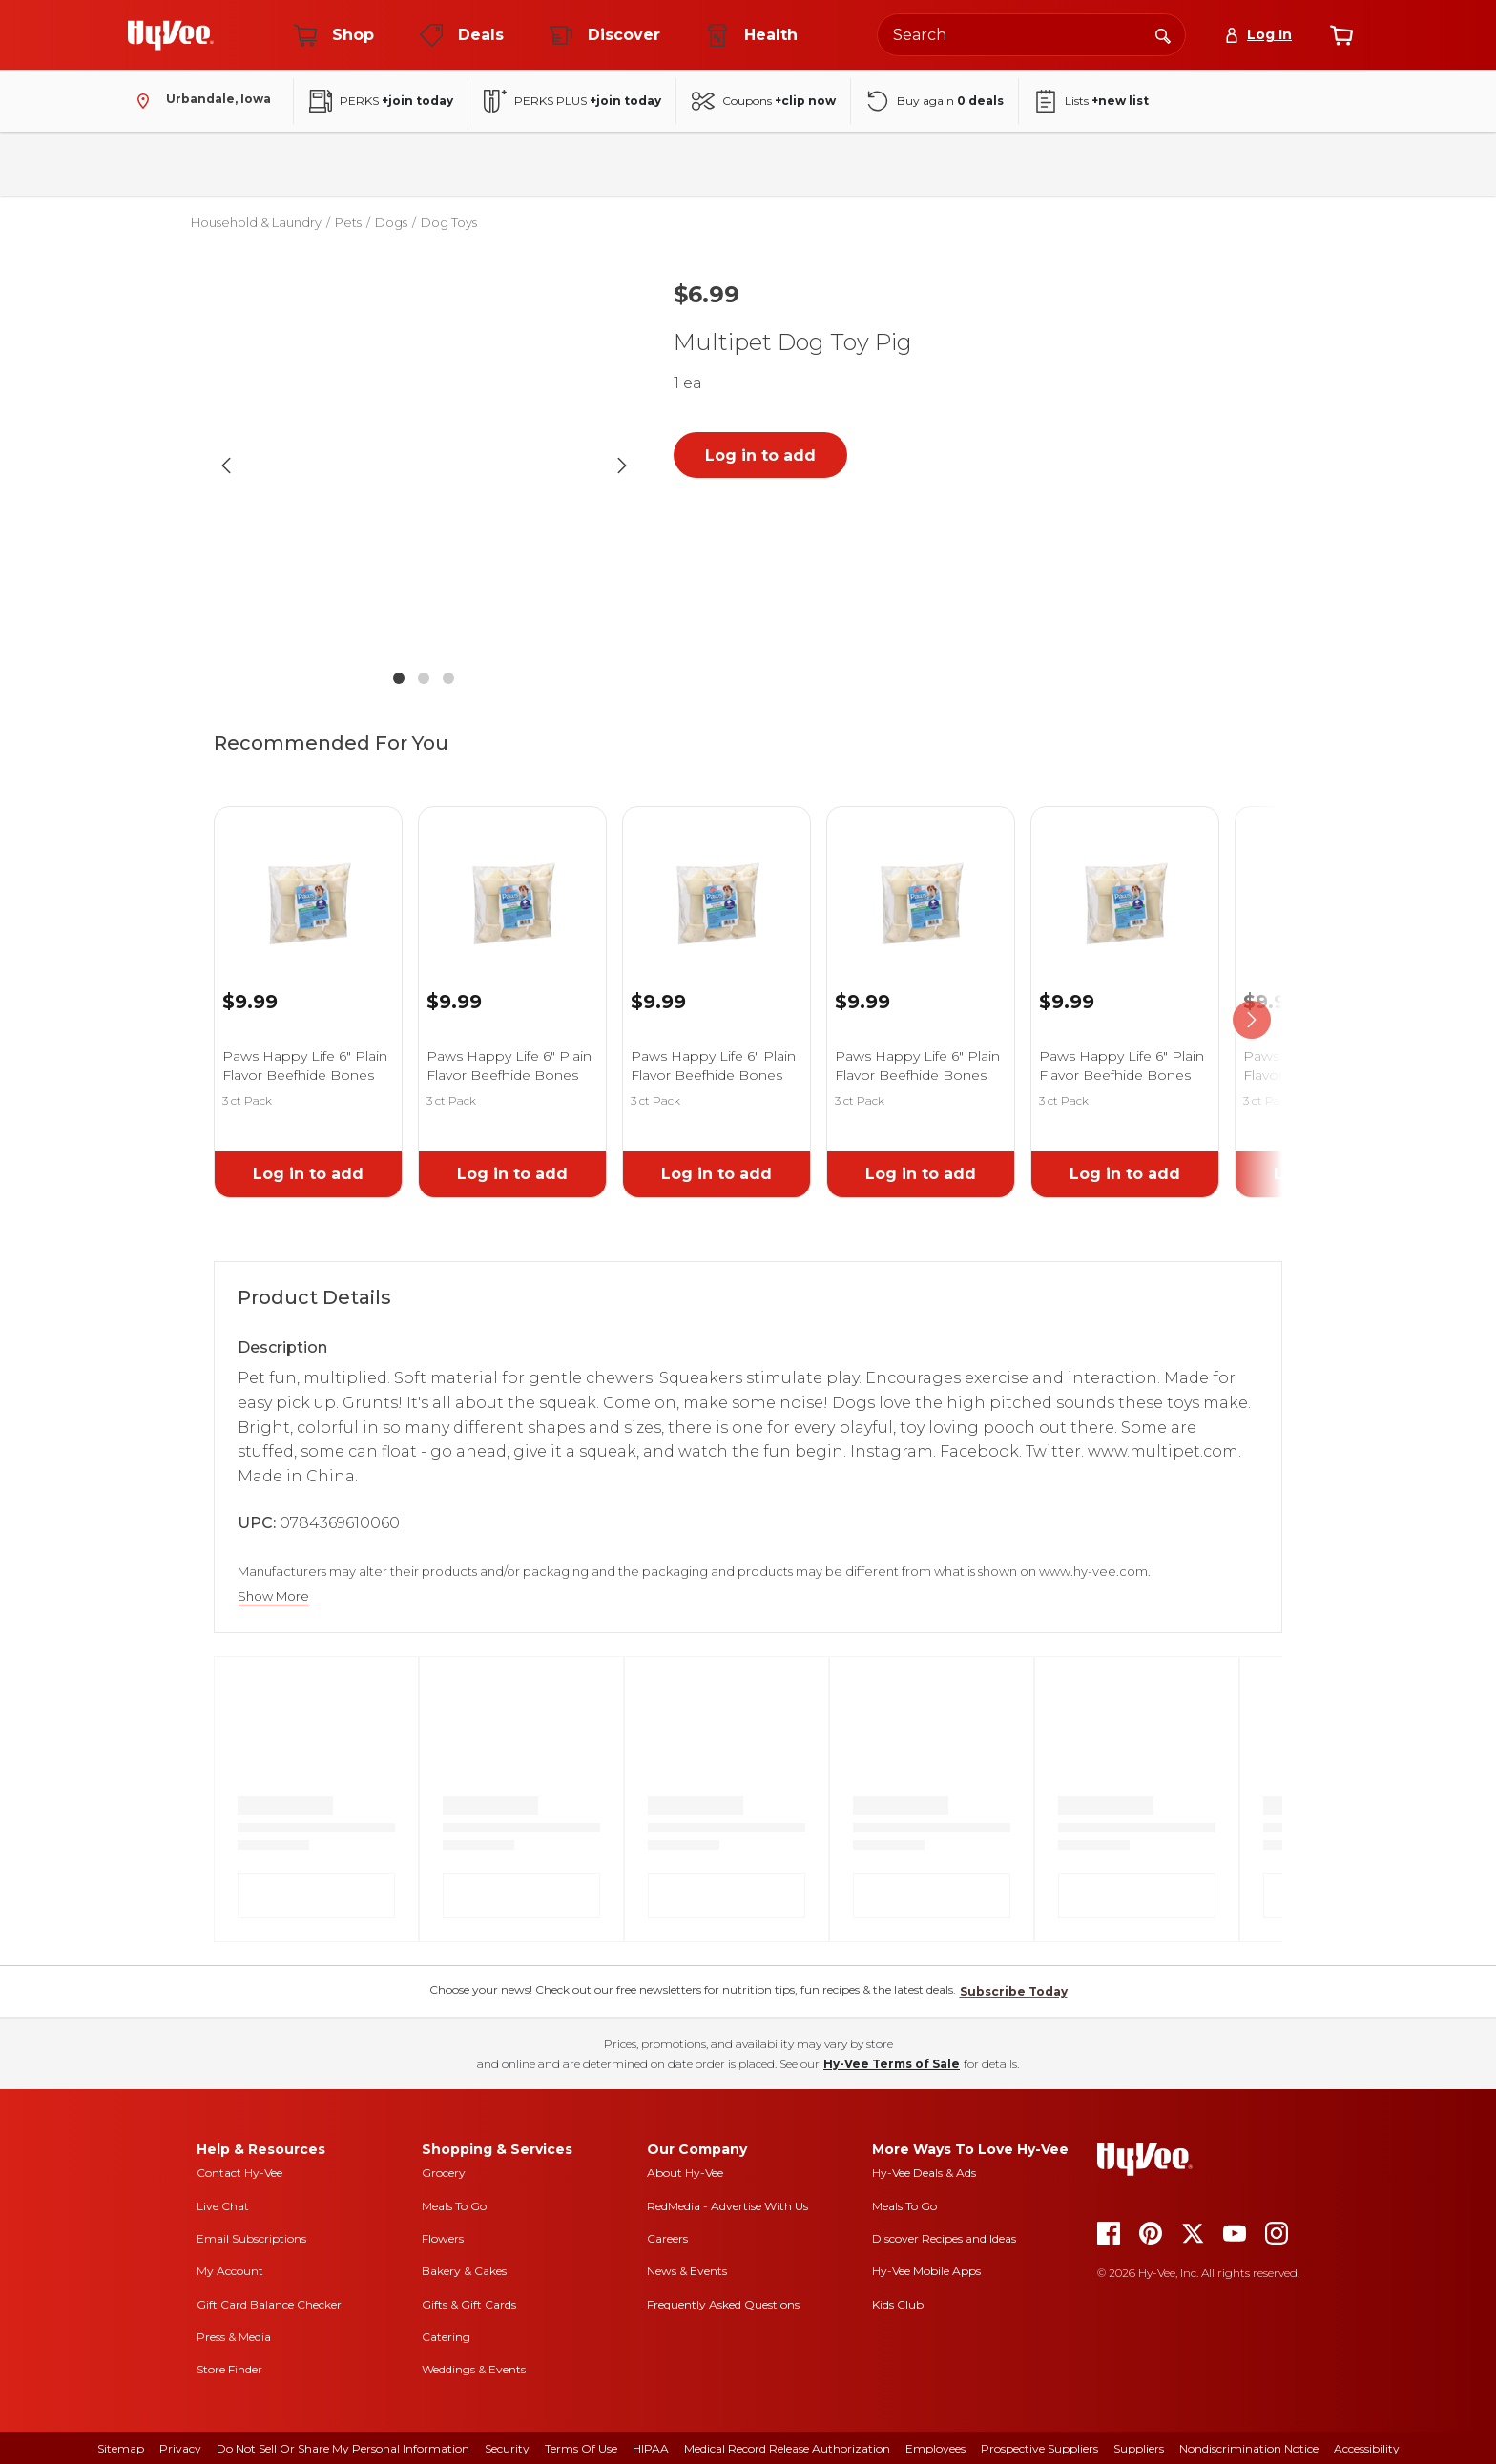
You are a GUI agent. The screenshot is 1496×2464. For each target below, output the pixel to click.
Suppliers (1138, 2448)
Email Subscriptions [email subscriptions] (251, 2238)
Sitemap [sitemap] (120, 2448)
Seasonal (996, 163)
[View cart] (1341, 35)
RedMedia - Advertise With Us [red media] (727, 2206)
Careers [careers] (667, 2238)
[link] (308, 878)
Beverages (422, 163)
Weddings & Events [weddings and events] (474, 2369)
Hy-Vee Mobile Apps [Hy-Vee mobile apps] (926, 2271)
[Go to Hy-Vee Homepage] (171, 35)
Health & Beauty (803, 163)
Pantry (325, 163)
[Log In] (1258, 34)
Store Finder (229, 2369)
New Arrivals (1104, 163)
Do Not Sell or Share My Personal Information (343, 2448)
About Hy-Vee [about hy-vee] (685, 2172)
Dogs (391, 222)
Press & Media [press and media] (234, 2336)
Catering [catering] (446, 2336)
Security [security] (507, 2448)
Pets (348, 222)
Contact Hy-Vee (239, 2172)
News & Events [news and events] (687, 2271)
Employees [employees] (935, 2448)
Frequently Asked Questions (723, 2304)
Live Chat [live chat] (223, 2206)
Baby (910, 163)
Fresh (244, 163)
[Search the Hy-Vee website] (1031, 34)
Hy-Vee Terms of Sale (891, 2064)
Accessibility (1367, 2448)
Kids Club (898, 2304)
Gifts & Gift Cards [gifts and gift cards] (469, 2304)
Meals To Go (454, 2206)
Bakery (161, 163)
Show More (273, 1596)
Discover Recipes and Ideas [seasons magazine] (944, 2238)
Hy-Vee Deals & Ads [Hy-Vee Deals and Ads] (924, 2172)
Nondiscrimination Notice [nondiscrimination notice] (1249, 2448)
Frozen (690, 163)
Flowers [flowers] (443, 2238)
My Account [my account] (230, 2271)
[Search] (1163, 34)
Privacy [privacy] (180, 2448)
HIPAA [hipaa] (651, 2448)
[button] (423, 465)
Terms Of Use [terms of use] (581, 2448)
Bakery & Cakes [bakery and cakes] (464, 2271)
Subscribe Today (1014, 1991)
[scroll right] (1252, 1020)
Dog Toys (449, 222)
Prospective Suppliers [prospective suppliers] (1039, 2448)
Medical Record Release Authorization (787, 2448)
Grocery (444, 2172)
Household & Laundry (562, 163)
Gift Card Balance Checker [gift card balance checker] (269, 2304)
